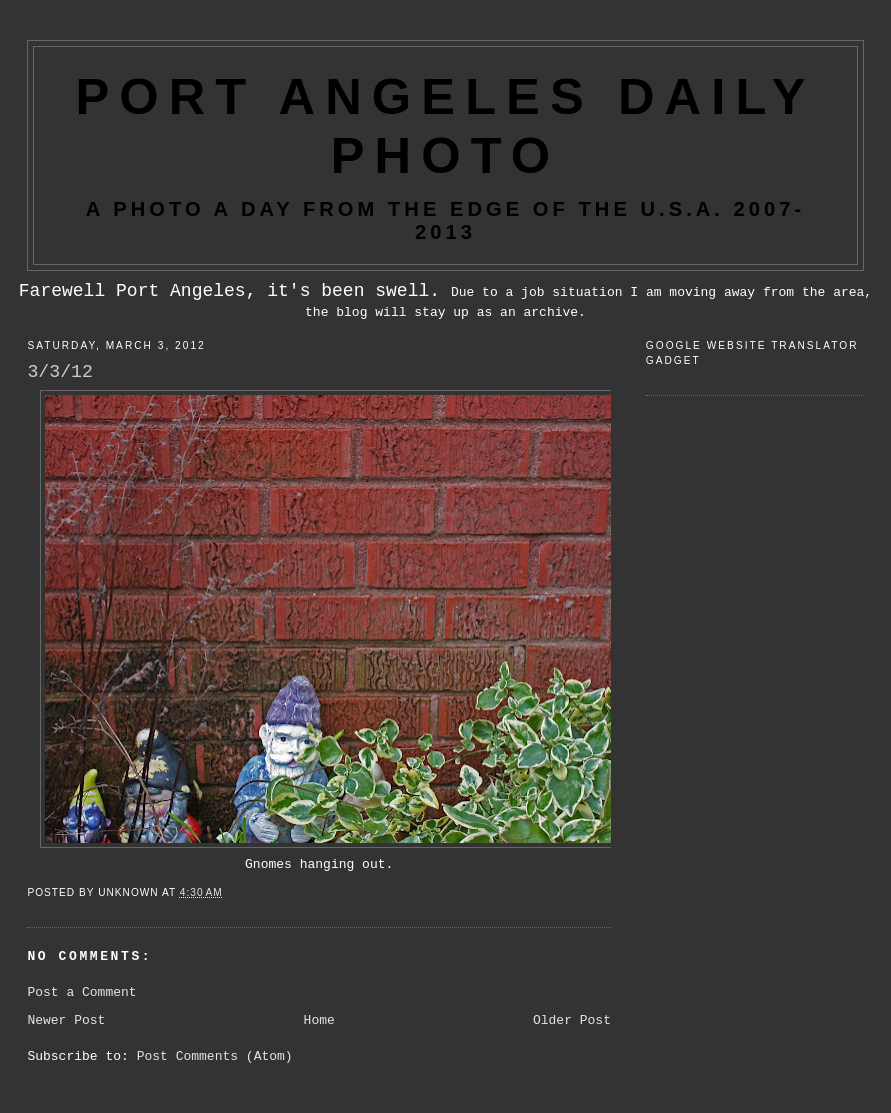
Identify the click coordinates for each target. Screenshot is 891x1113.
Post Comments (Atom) (215, 1056)
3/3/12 (60, 372)
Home (319, 1020)
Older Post (572, 1020)
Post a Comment (81, 992)
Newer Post (66, 1020)
